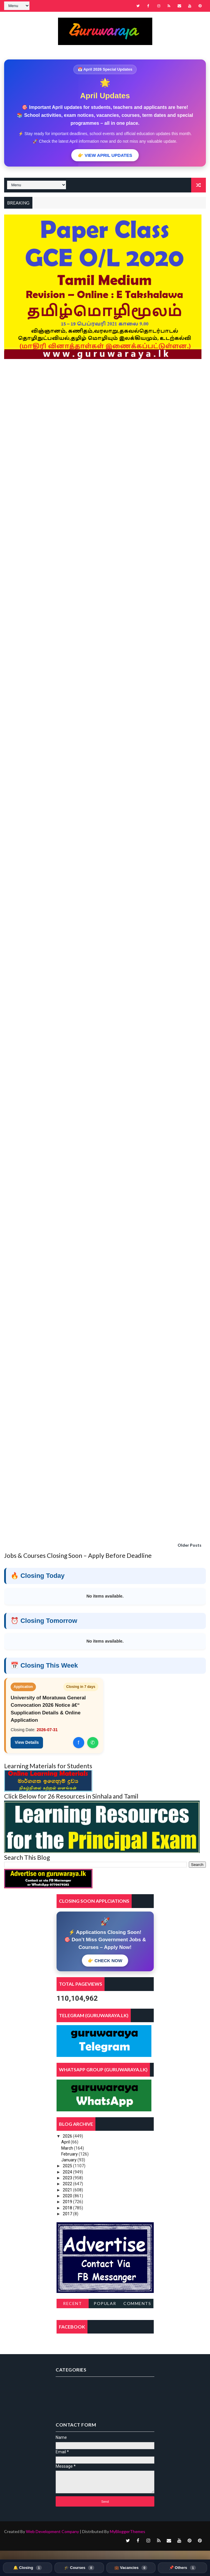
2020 (68, 2195)
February (70, 2154)
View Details (27, 1742)
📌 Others (182, 2567)
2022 (68, 2183)
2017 (68, 2213)
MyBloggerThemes (127, 2531)
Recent (72, 2303)
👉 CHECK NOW (105, 1960)
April (66, 2142)
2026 (68, 2136)
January (69, 2160)
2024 (68, 2172)
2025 (68, 2165)
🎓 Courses (79, 2567)
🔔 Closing (27, 2567)
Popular (105, 2303)
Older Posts (189, 1545)
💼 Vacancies (130, 2567)
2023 (68, 2178)
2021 (68, 2190)
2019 (68, 2201)
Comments (137, 2303)
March (67, 2148)
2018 (68, 2208)
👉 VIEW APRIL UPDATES (105, 155)
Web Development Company (52, 2531)
